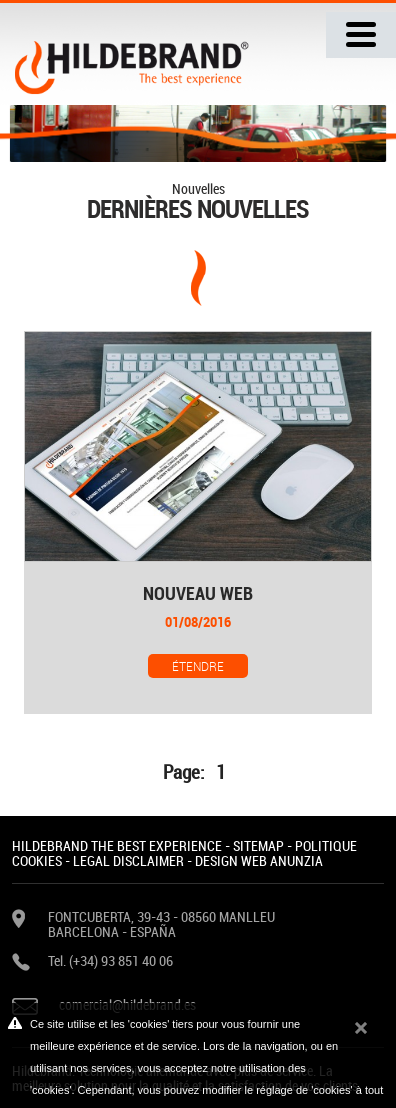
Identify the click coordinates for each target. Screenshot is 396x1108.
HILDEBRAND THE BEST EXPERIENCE (117, 845)
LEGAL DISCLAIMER (128, 860)
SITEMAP (258, 845)
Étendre (198, 666)
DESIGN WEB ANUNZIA (259, 860)
